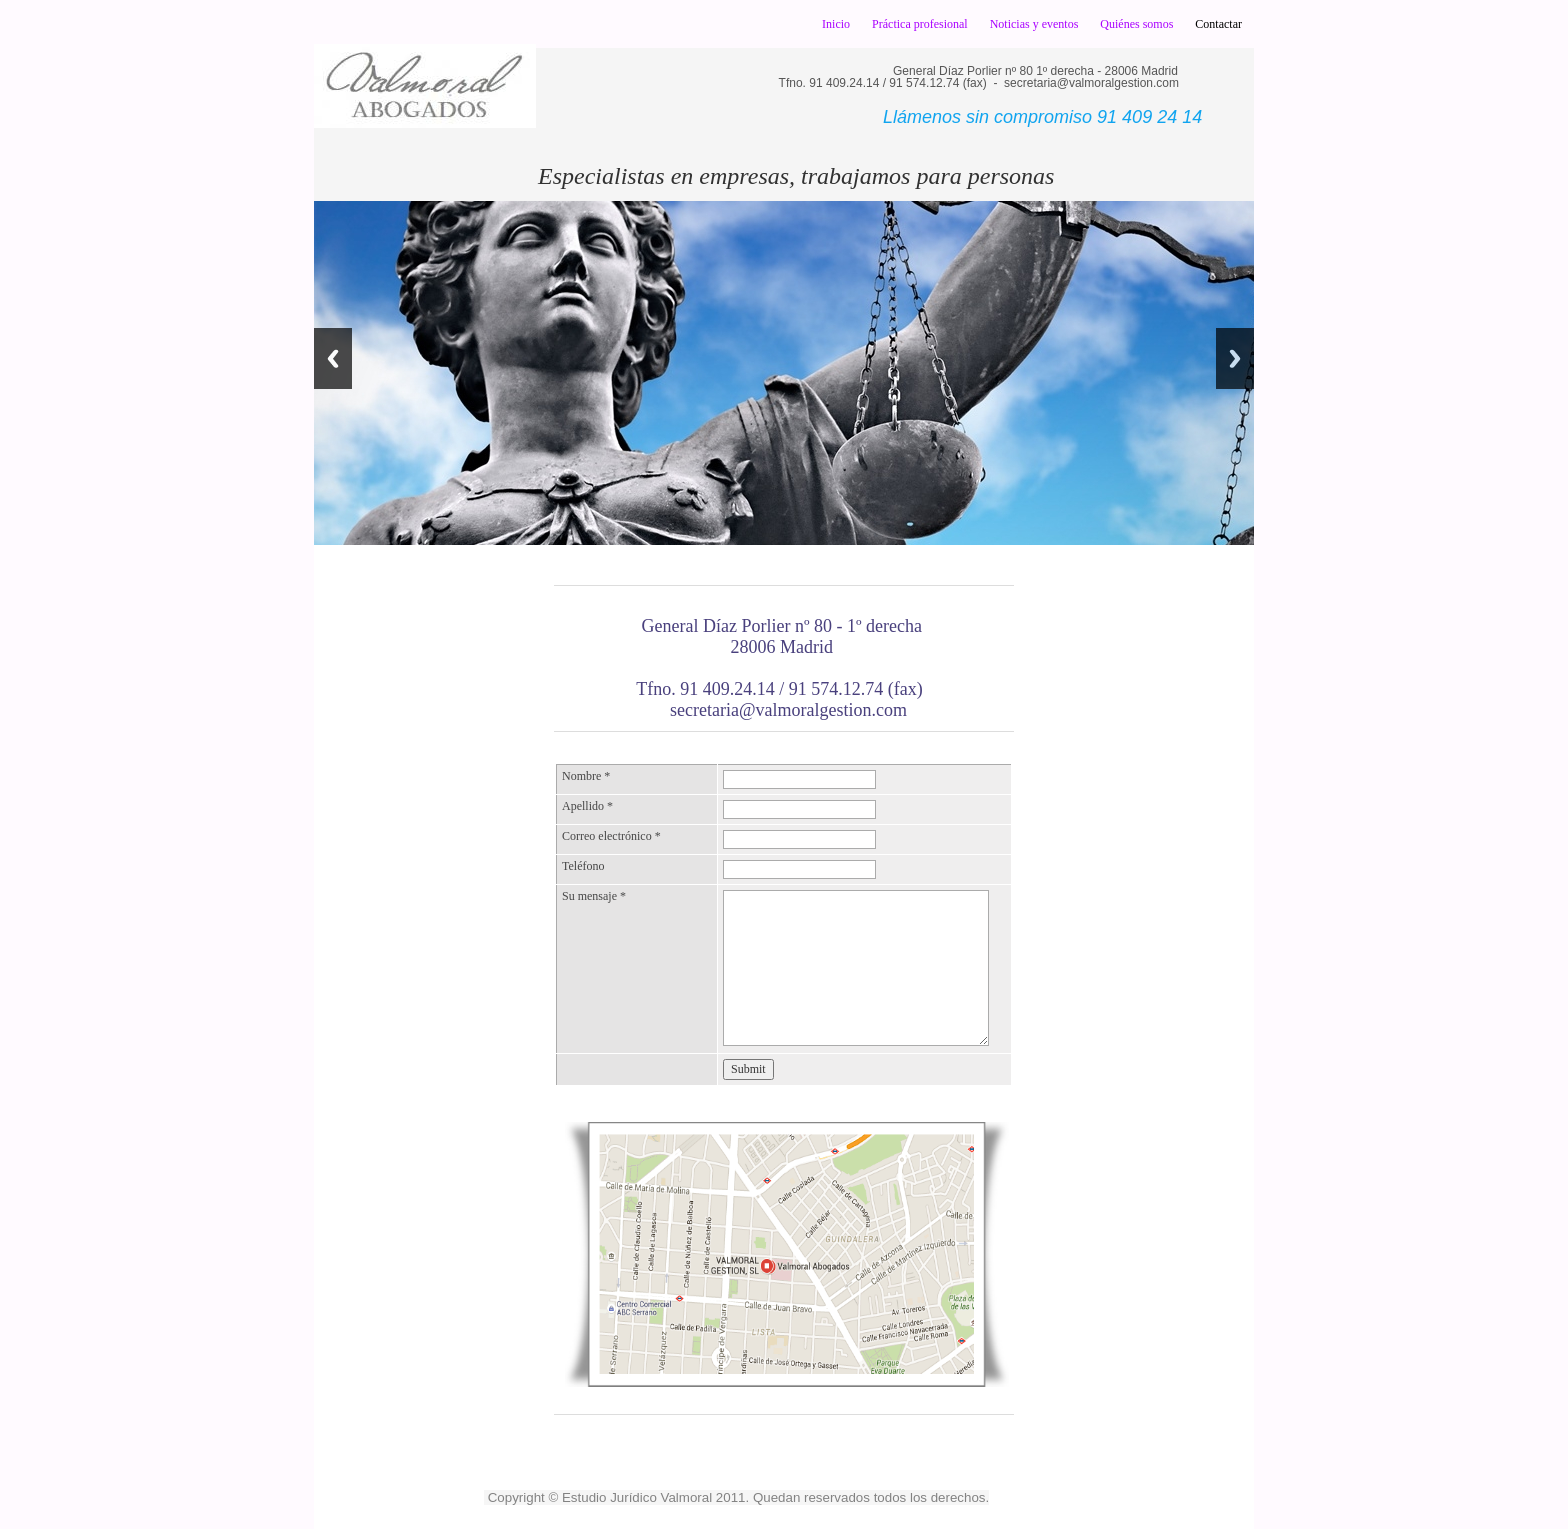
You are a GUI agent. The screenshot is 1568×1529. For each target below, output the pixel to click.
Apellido (587, 806)
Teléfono (583, 866)
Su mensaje (594, 896)
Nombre (586, 776)
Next (1235, 358)
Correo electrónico (611, 836)
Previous (333, 358)
